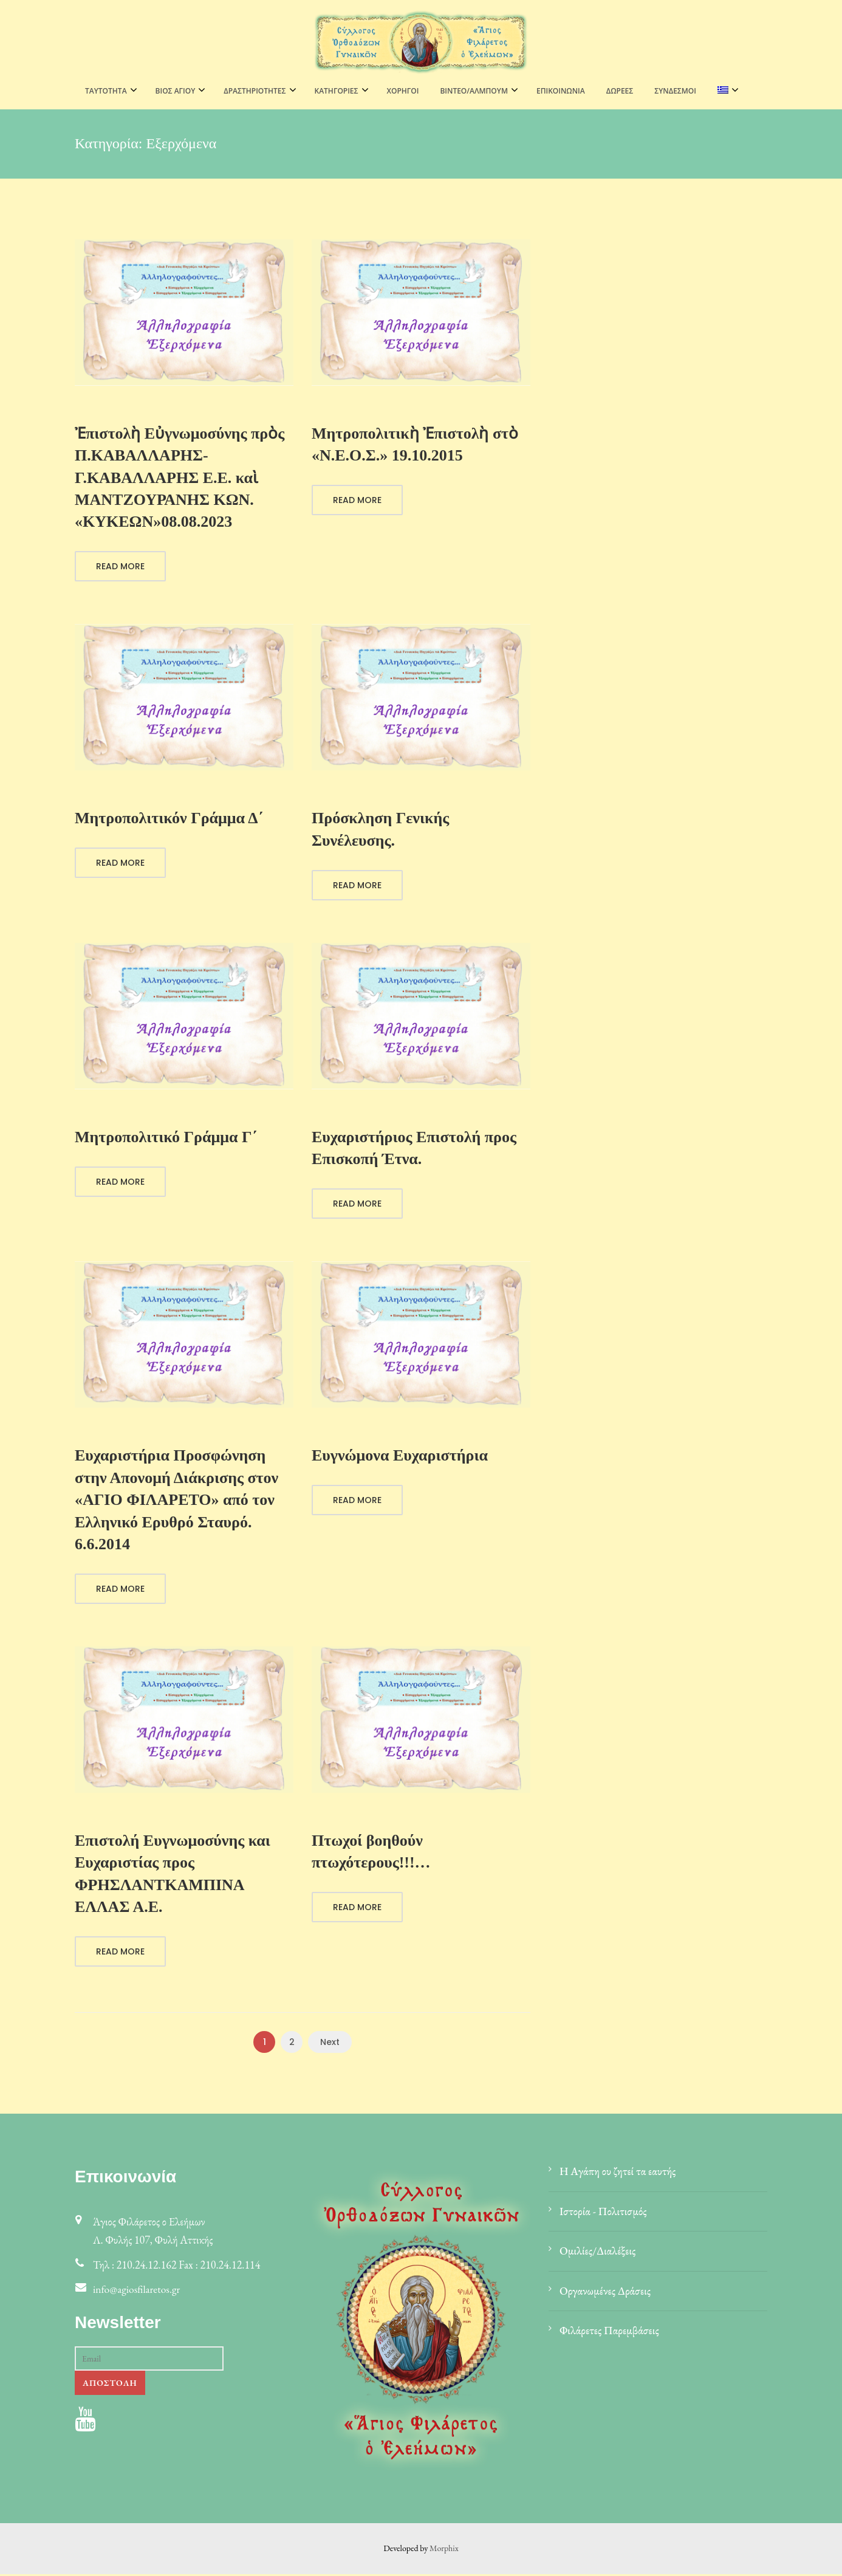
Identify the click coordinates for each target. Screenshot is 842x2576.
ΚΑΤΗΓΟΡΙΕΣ (336, 91)
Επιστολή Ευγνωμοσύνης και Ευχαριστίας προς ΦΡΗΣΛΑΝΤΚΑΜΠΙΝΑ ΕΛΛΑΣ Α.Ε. (172, 1875)
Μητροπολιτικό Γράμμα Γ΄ (166, 1137)
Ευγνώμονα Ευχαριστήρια (400, 1456)
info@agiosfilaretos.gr (138, 2291)
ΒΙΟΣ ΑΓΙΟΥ (176, 91)
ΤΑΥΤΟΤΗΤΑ (106, 91)
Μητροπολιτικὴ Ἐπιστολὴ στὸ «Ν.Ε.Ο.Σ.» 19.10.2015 (415, 444)
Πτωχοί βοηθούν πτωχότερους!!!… (371, 1853)
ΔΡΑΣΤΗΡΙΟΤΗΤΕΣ (255, 91)
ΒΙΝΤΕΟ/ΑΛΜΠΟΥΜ (474, 91)
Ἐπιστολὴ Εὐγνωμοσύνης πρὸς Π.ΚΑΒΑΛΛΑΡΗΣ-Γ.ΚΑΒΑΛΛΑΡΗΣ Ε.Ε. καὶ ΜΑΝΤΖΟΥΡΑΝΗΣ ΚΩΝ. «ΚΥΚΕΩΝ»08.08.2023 (179, 478)
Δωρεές (620, 91)
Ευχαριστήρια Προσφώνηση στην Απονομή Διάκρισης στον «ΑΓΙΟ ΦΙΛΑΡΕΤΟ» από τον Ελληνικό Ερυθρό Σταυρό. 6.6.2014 (176, 1501)
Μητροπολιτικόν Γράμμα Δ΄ (169, 818)
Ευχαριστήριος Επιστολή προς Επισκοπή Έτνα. (414, 1148)
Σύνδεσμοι (675, 91)
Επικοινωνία (560, 91)
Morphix (444, 2549)
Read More (120, 567)
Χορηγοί (403, 91)
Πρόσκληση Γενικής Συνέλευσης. (380, 829)
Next (330, 2044)
